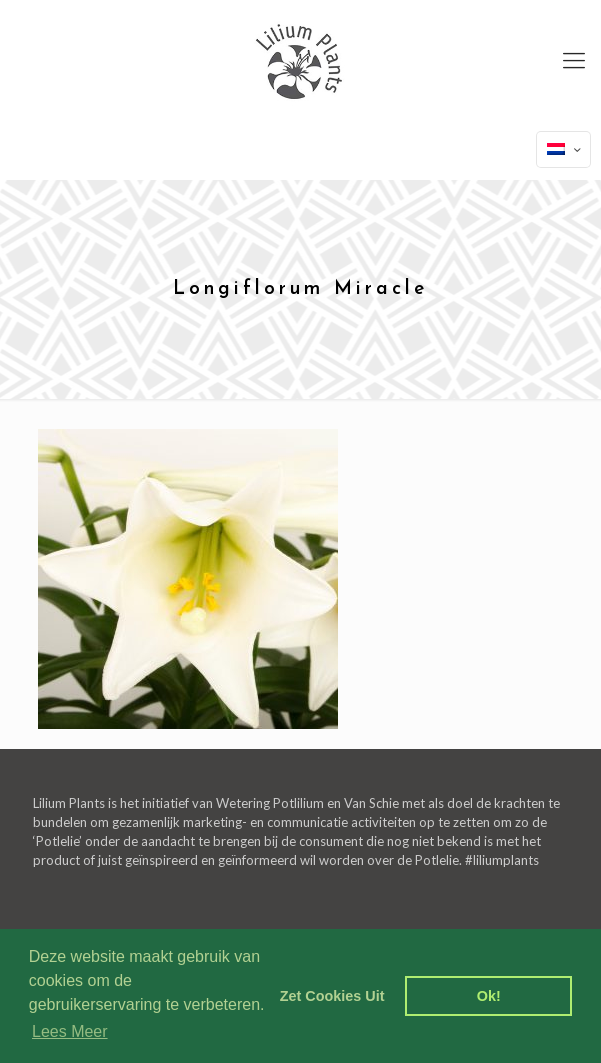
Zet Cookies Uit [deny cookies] (332, 996)
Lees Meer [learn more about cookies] (70, 1031)
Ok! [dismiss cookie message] (489, 996)
